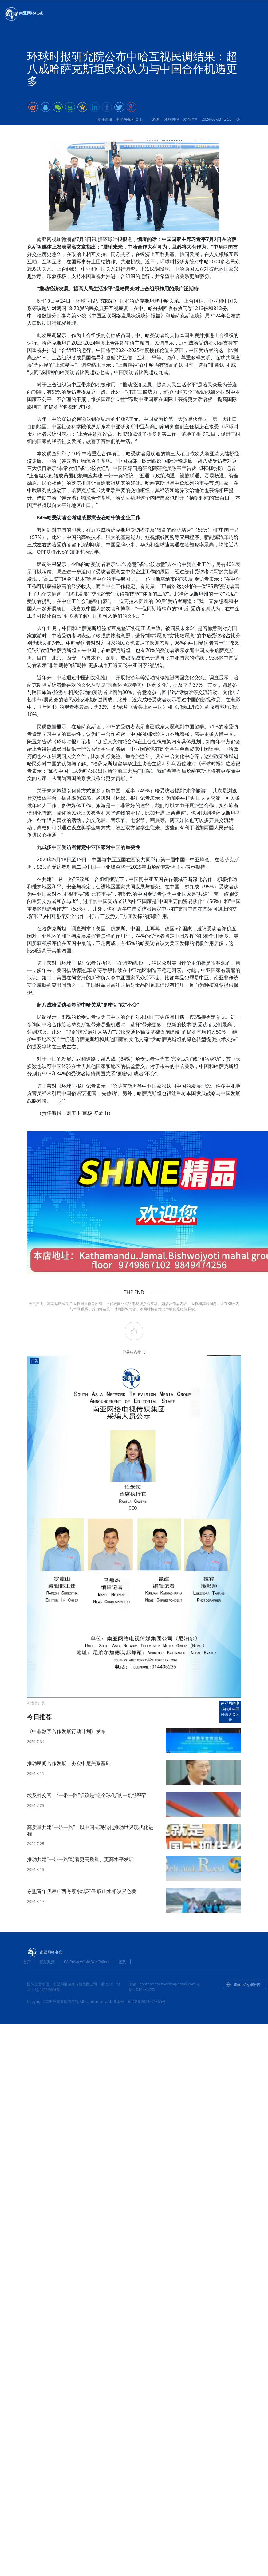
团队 (122, 1961)
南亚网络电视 (23, 13)
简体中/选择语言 (243, 1984)
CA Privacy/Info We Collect (86, 1961)
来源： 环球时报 (165, 119)
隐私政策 (47, 1961)
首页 (27, 1961)
